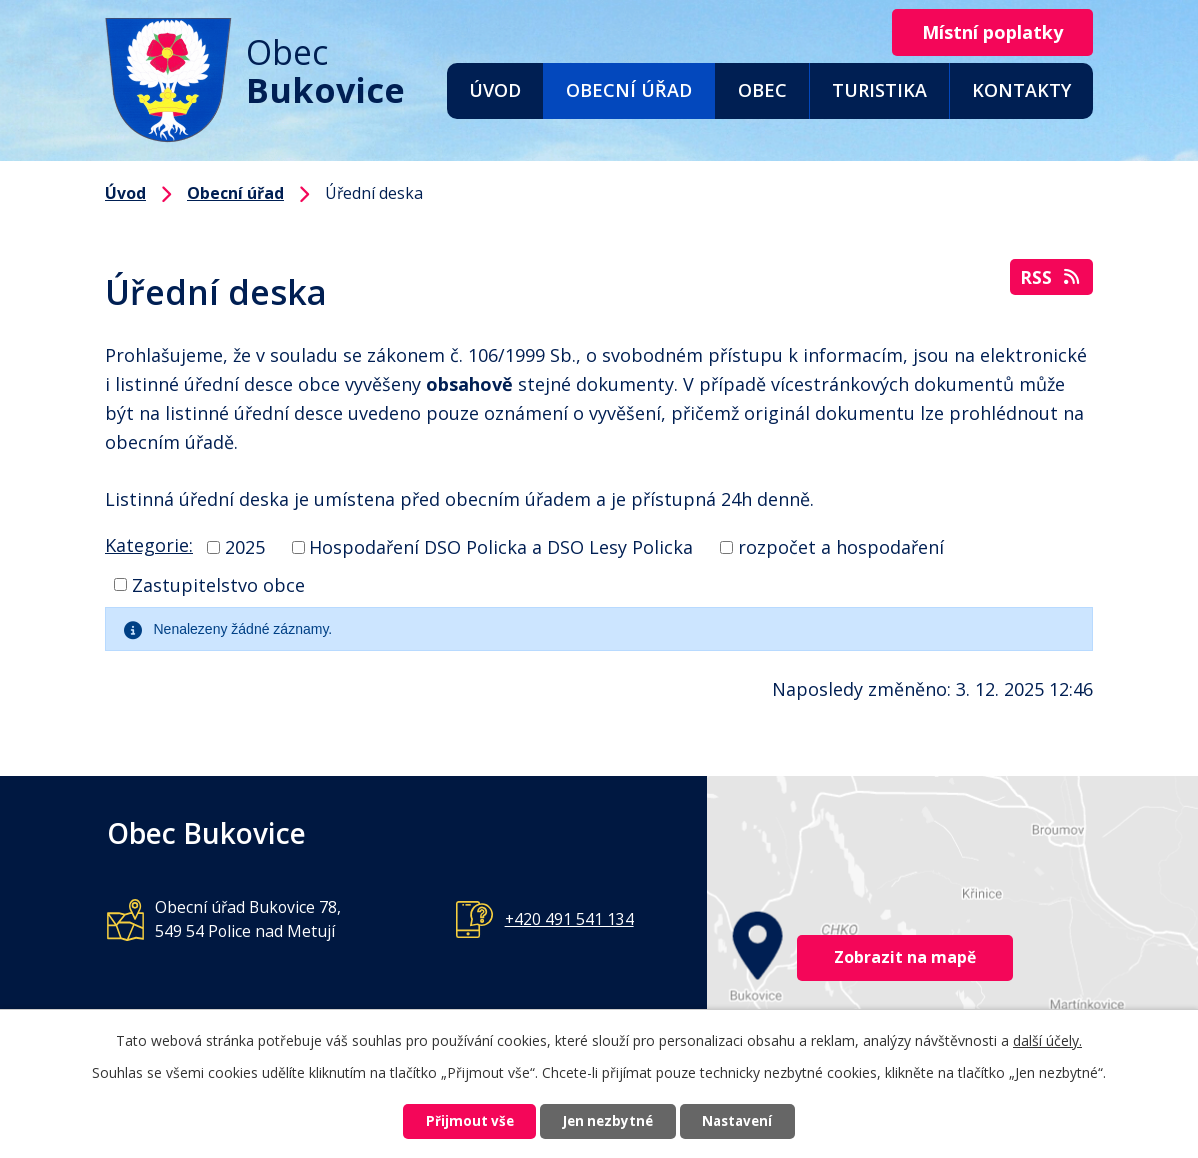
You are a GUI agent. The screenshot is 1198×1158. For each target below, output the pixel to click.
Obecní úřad (629, 90)
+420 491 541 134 (569, 919)
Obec (762, 90)
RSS (1051, 280)
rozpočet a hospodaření (841, 547)
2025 (245, 547)
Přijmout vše (455, 1120)
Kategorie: (149, 545)
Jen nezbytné (607, 1120)
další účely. (1047, 1037)
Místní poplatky (986, 33)
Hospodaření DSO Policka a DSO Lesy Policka (501, 547)
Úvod (495, 90)
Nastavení (752, 1120)
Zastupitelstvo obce (218, 584)
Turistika (879, 90)
